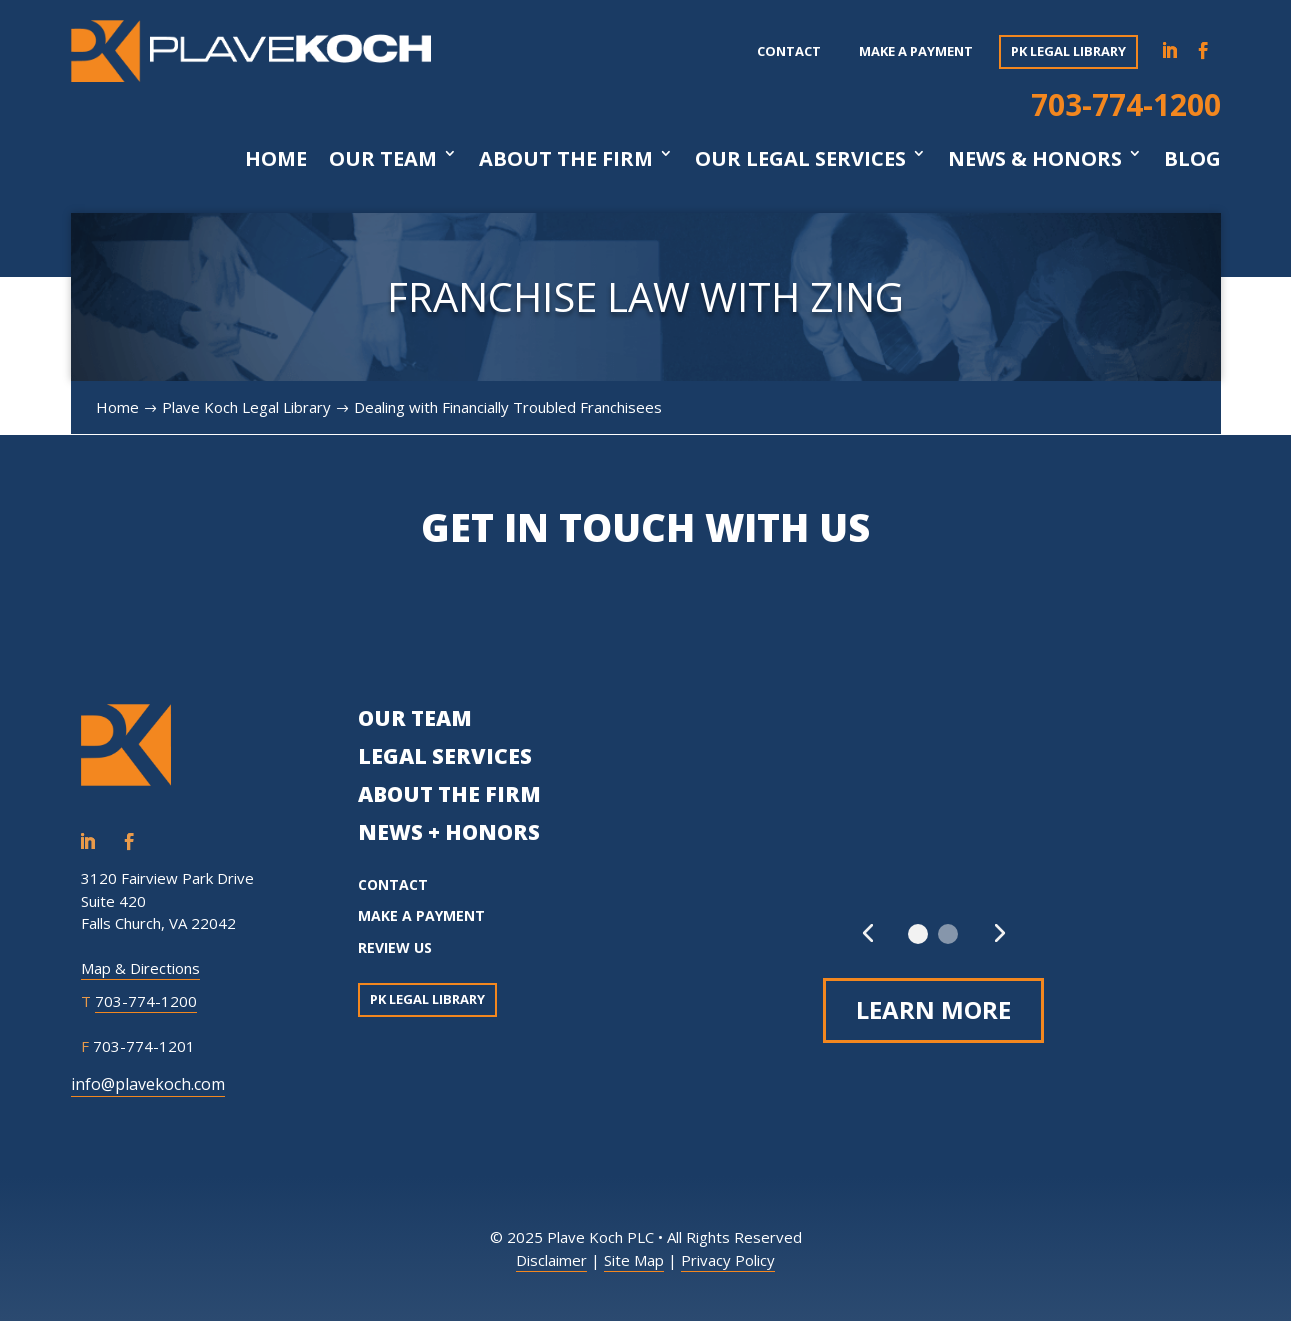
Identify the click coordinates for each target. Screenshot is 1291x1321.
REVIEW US (395, 947)
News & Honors (1035, 159)
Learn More (933, 1009)
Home (276, 159)
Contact (789, 51)
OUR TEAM (415, 718)
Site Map (634, 1260)
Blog (1192, 159)
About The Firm (566, 159)
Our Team (383, 159)
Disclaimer (551, 1260)
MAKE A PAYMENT (421, 915)
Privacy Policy (728, 1260)
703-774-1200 (1126, 104)
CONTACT (393, 884)
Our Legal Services (800, 159)
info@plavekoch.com (148, 1084)
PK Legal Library (1068, 51)
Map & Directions (140, 968)
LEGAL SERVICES (445, 756)
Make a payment (916, 51)
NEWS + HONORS (449, 832)
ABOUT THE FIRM (449, 794)
